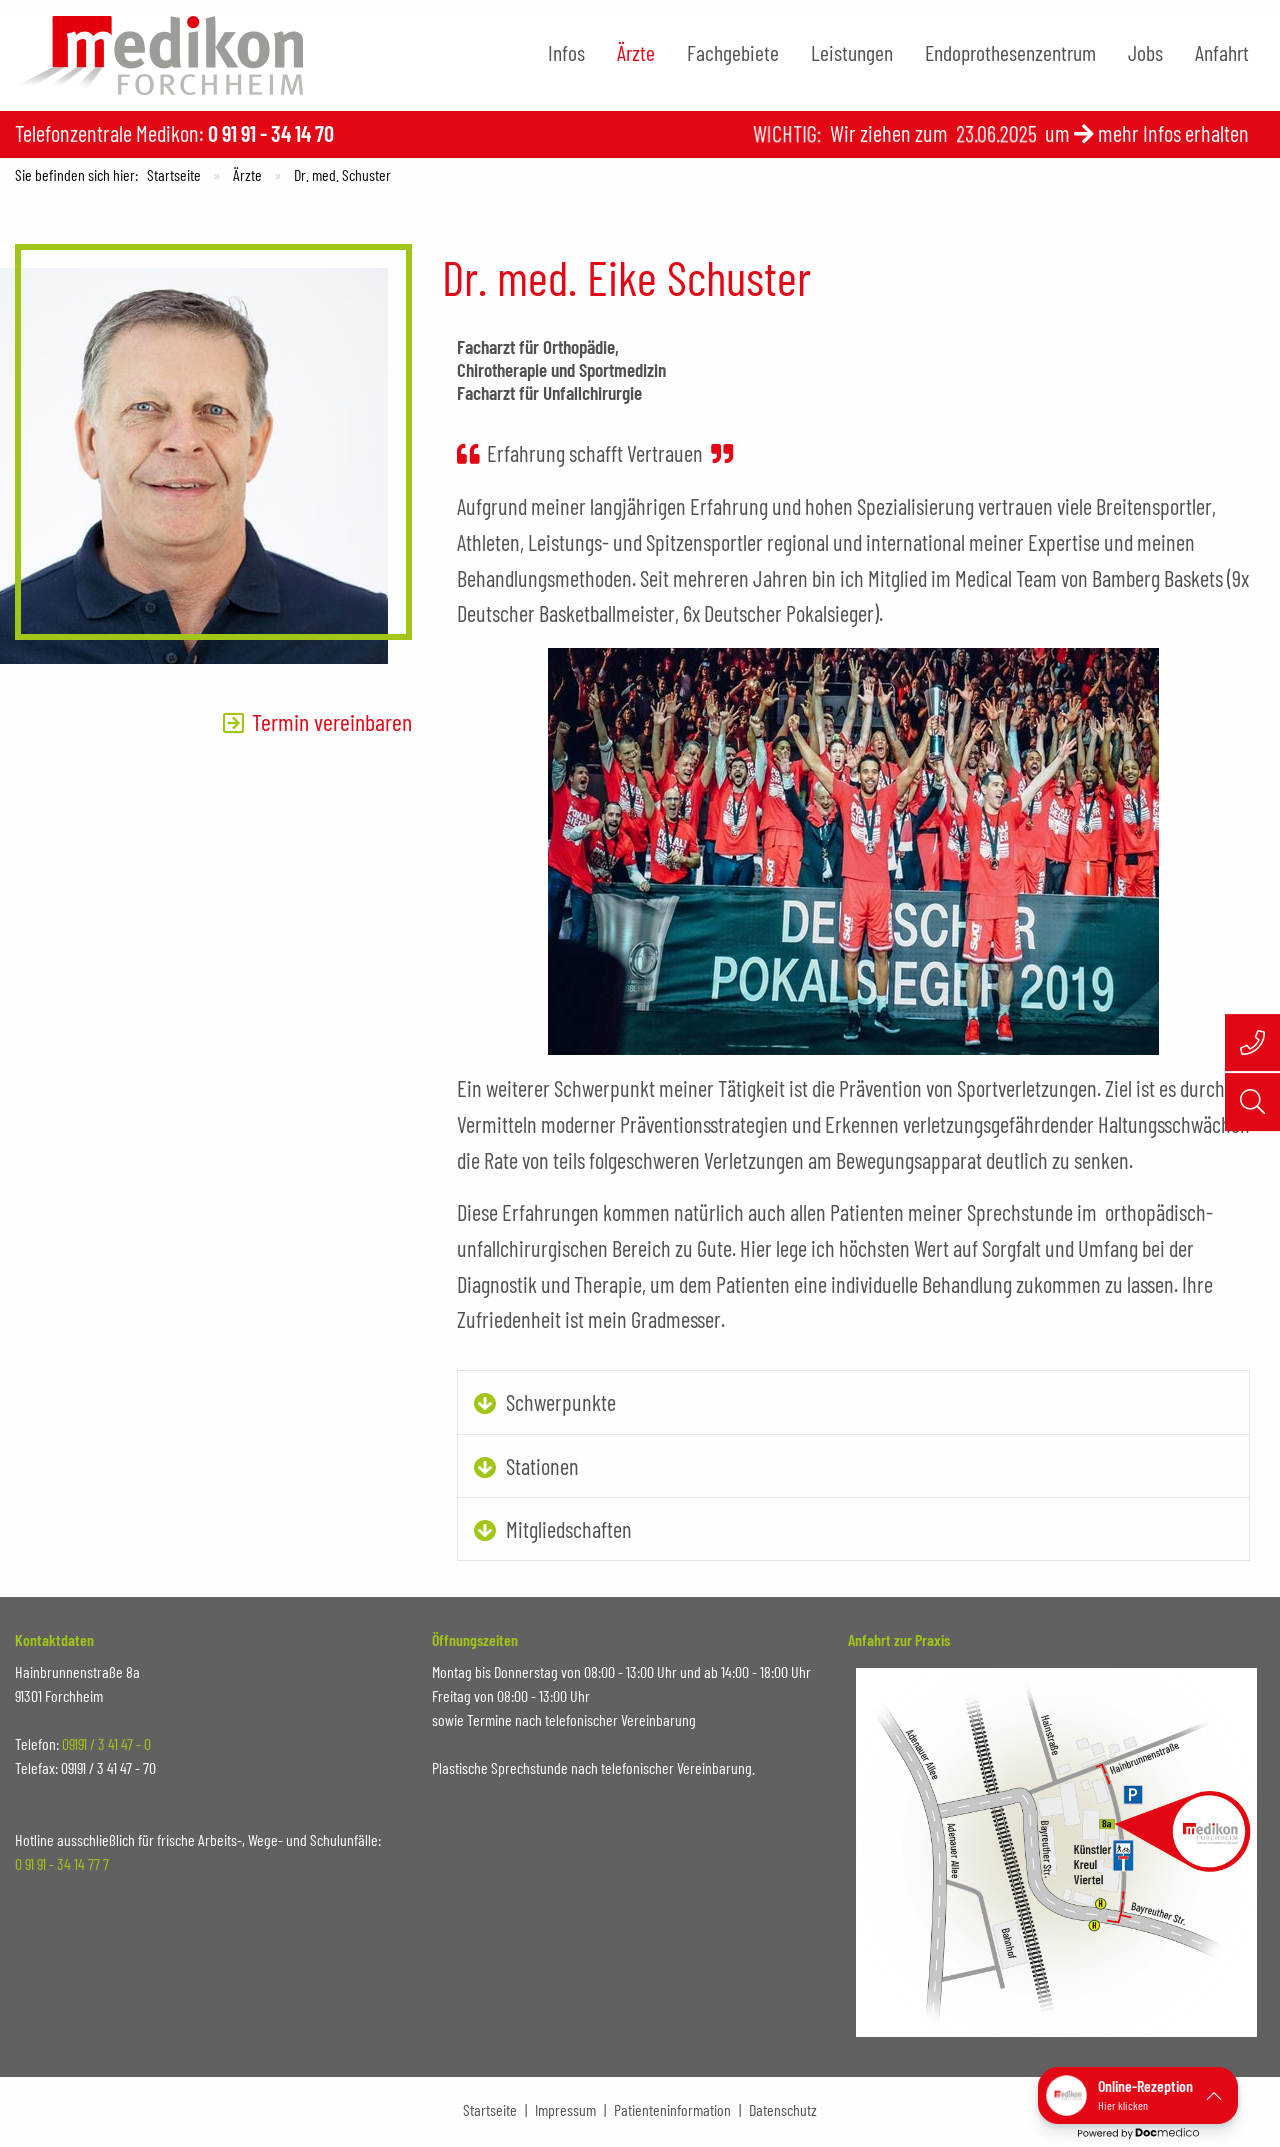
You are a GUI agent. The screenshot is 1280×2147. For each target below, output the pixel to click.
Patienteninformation (672, 2109)
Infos (566, 52)
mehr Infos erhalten (1173, 133)
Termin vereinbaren (332, 721)
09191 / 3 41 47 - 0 (106, 1743)
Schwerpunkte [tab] (561, 1402)
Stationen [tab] (542, 1466)
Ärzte (636, 52)
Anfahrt (1222, 52)
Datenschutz (783, 2109)
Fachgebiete (733, 52)
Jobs (1145, 52)
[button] (1138, 2095)
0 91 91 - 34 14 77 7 (62, 1863)
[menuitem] (566, 53)
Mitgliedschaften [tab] (569, 1529)
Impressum (565, 2109)
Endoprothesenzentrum (1010, 52)
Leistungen (852, 52)
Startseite (174, 174)
